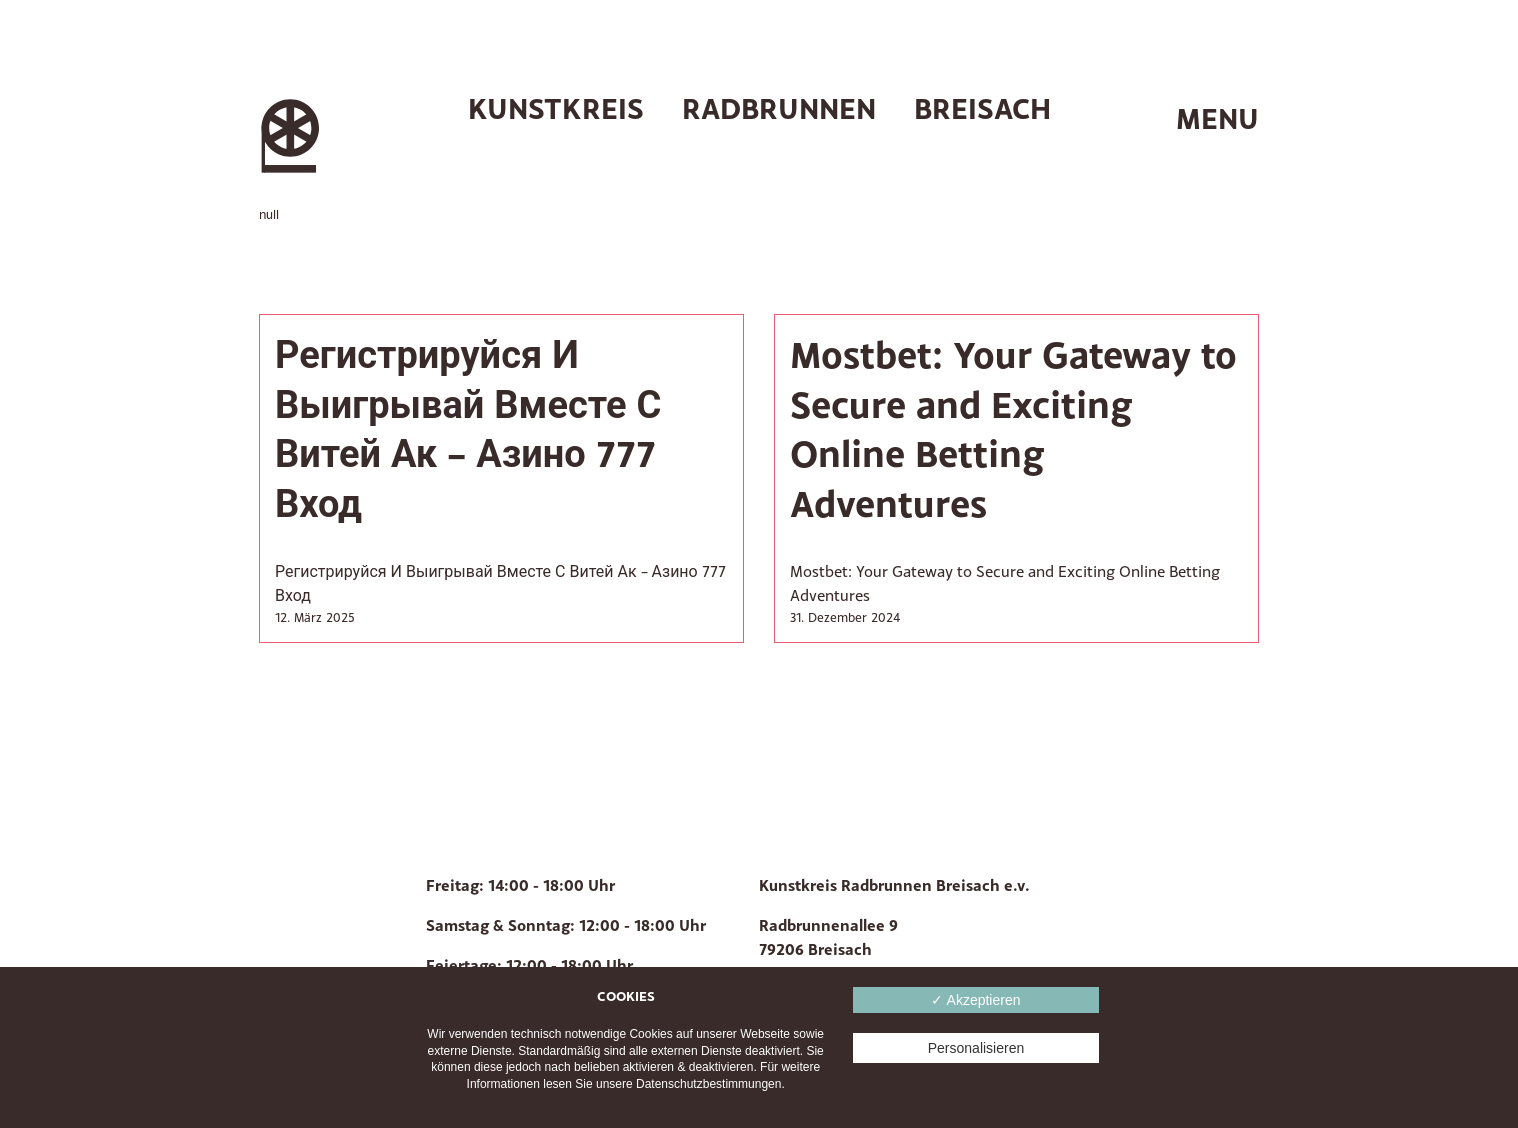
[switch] (1199, 119)
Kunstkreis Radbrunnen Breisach (759, 108)
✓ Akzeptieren (975, 1000)
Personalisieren (976, 1048)
